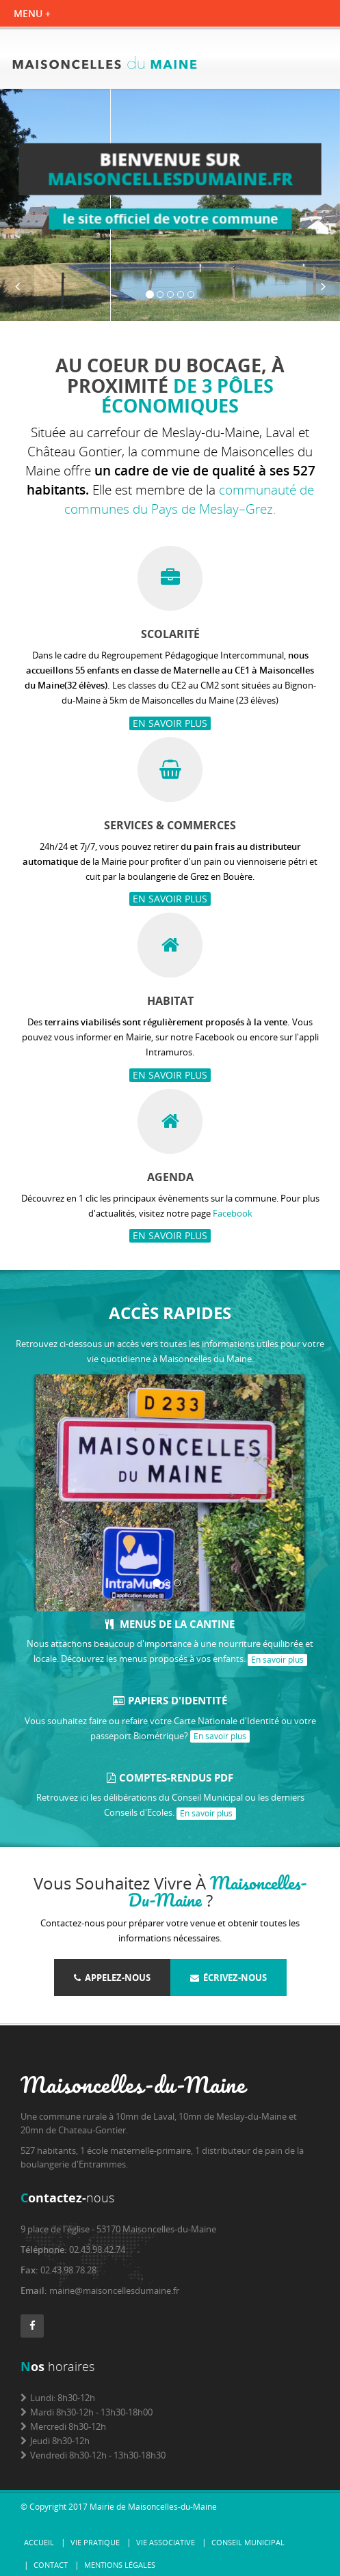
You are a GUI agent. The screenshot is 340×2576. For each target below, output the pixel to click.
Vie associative (165, 2542)
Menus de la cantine (170, 1624)
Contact (51, 2565)
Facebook (232, 1213)
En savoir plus (170, 723)
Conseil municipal (248, 2542)
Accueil (39, 2542)
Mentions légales (119, 2565)
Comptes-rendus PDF (170, 1777)
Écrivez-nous (228, 1977)
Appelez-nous (112, 1977)
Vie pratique (95, 2542)
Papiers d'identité (170, 1700)
